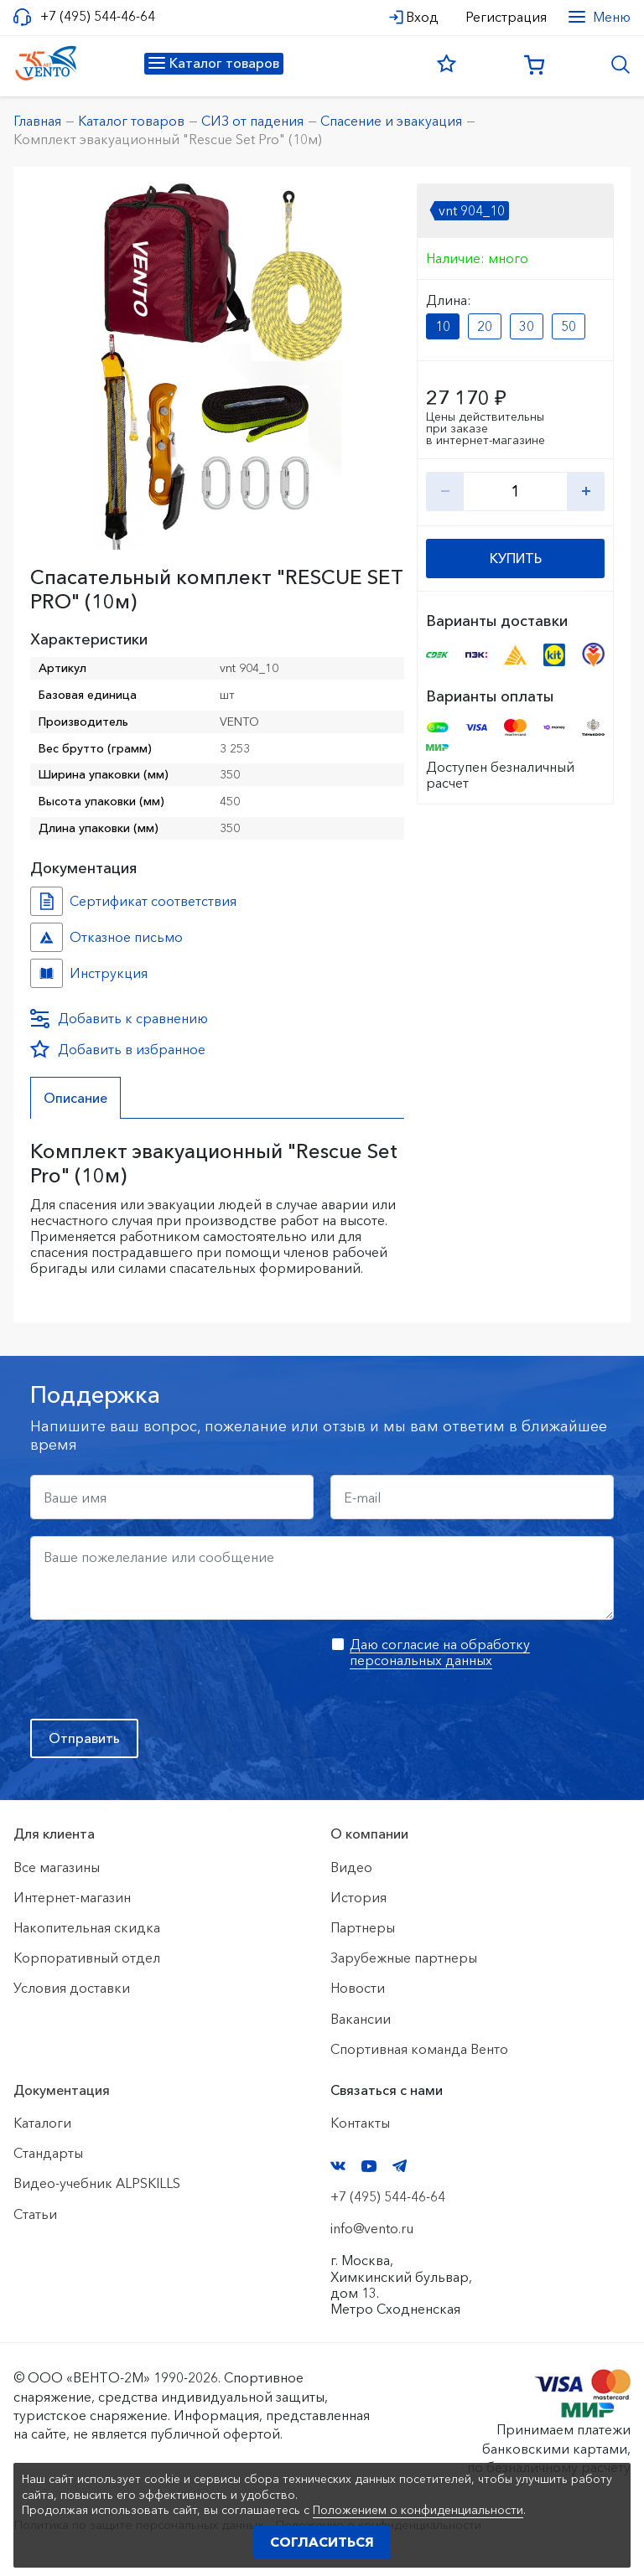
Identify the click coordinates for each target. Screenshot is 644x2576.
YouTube (369, 2166)
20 (484, 326)
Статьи (35, 2214)
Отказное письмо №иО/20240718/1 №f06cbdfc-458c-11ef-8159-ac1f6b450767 (46, 937)
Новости (357, 1987)
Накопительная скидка (86, 1927)
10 (442, 326)
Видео (351, 1867)
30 (526, 326)
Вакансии (360, 2018)
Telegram (400, 2166)
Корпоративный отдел (86, 1957)
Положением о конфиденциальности (418, 2509)
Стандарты (48, 2152)
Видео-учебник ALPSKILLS (96, 2183)
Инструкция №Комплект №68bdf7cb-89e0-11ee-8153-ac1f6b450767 (46, 973)
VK (337, 2165)
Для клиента (54, 1833)
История (358, 1897)
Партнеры (362, 1927)
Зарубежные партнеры (403, 1957)
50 (568, 326)
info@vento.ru (371, 2228)
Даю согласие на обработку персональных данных (440, 1652)
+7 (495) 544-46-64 (97, 16)
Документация (61, 2090)
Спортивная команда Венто (419, 2049)
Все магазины (56, 1867)
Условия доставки (71, 1987)
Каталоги (42, 2122)
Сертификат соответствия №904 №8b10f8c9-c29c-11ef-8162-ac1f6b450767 (46, 901)
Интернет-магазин (72, 1897)
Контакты (360, 2122)
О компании (369, 1833)
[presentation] (157, 1669)
